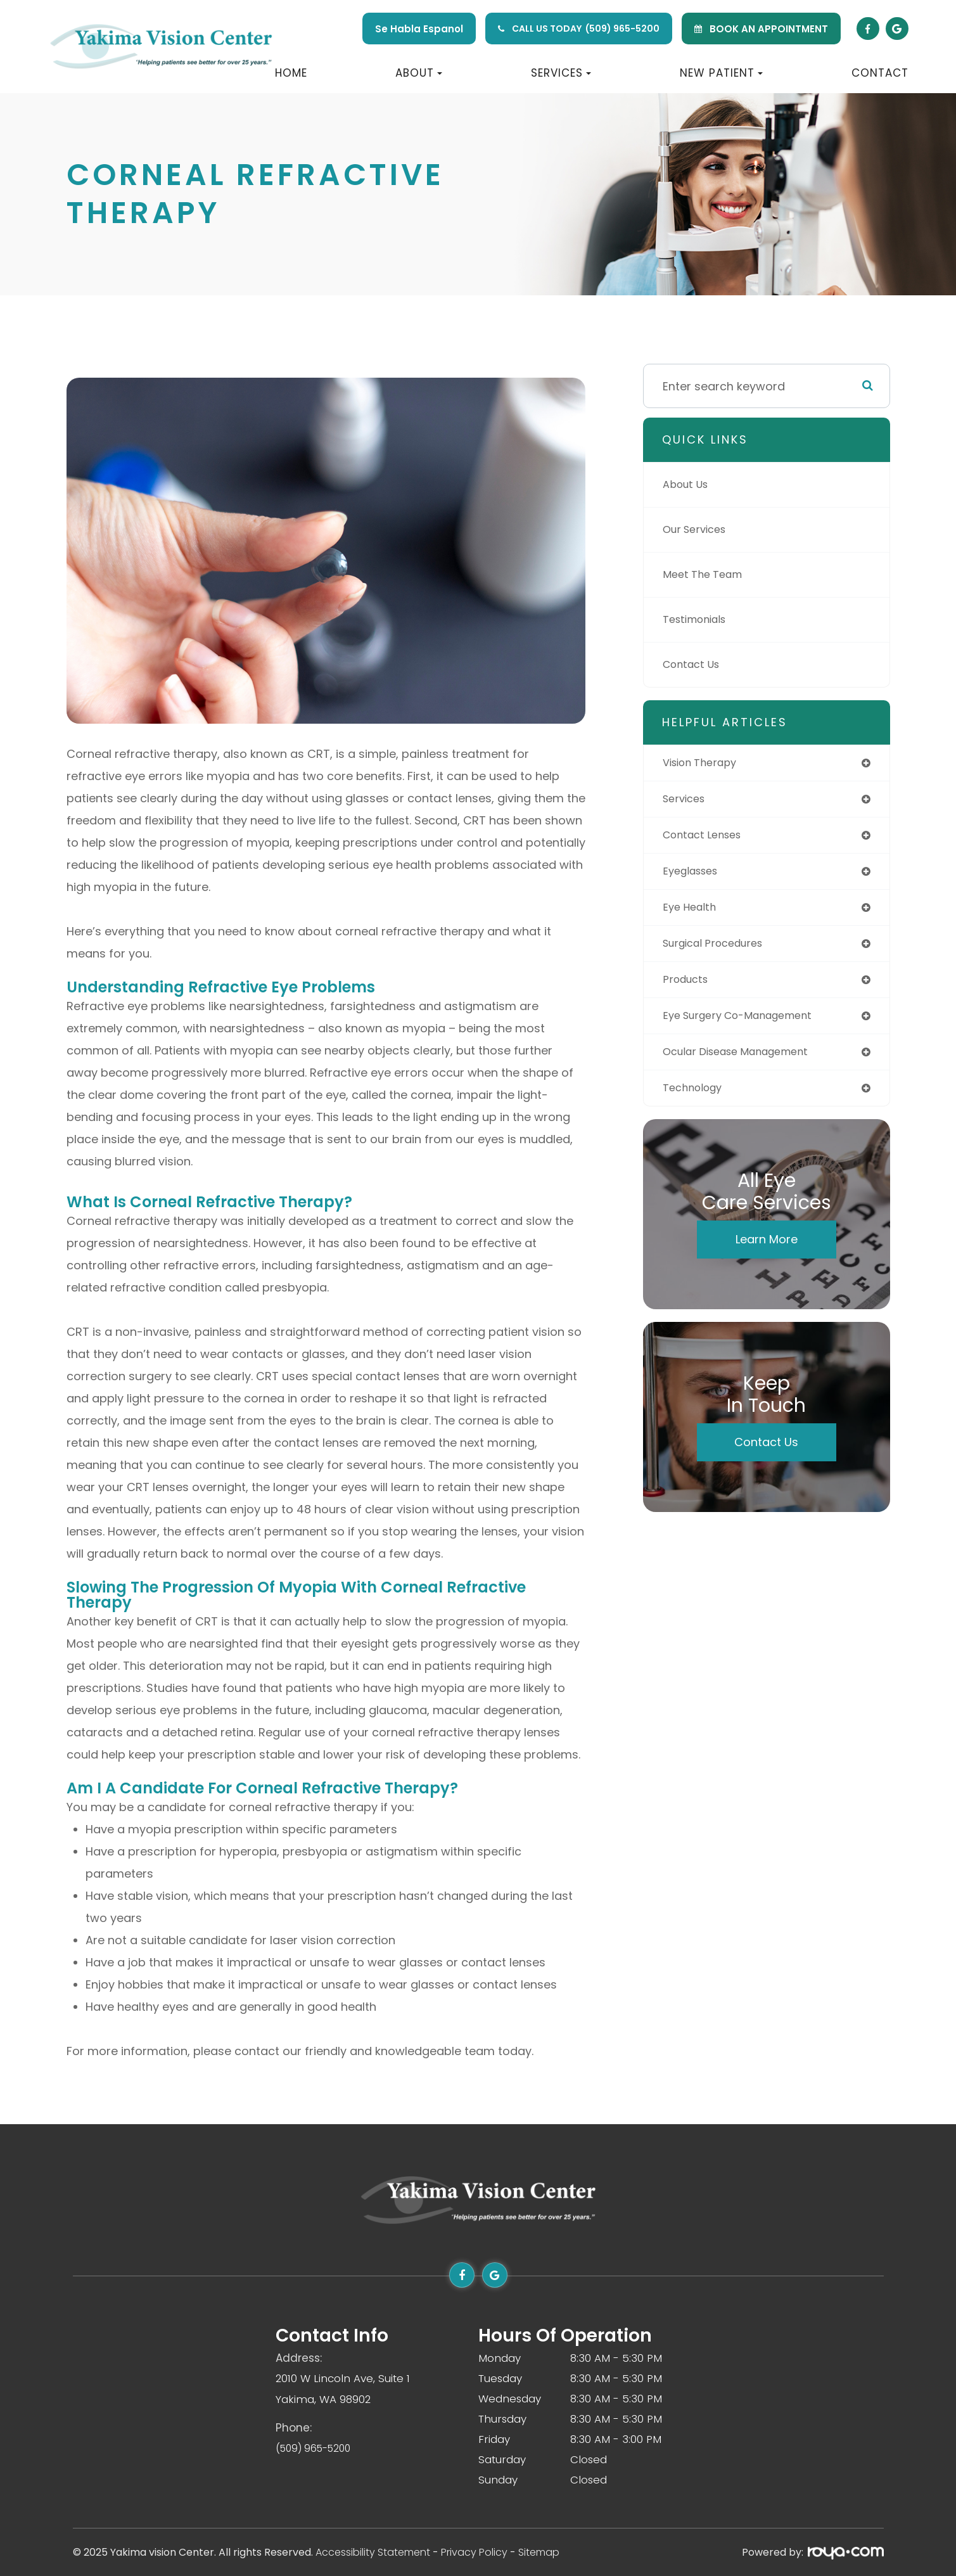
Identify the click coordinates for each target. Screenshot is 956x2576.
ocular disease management (745, 1062)
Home (291, 72)
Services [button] (561, 72)
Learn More (767, 1252)
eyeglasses (694, 875)
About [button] (418, 72)
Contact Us (695, 664)
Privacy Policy (474, 2552)
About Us (688, 484)
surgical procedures (719, 950)
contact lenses (707, 838)
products (688, 988)
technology (696, 1100)
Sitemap (538, 2552)
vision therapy (704, 763)
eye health (692, 913)
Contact (879, 72)
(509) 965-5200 (622, 28)
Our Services (698, 529)
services (686, 801)
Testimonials (699, 619)
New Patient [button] (721, 72)
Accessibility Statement (372, 2552)
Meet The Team (707, 574)
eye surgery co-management (747, 1025)
